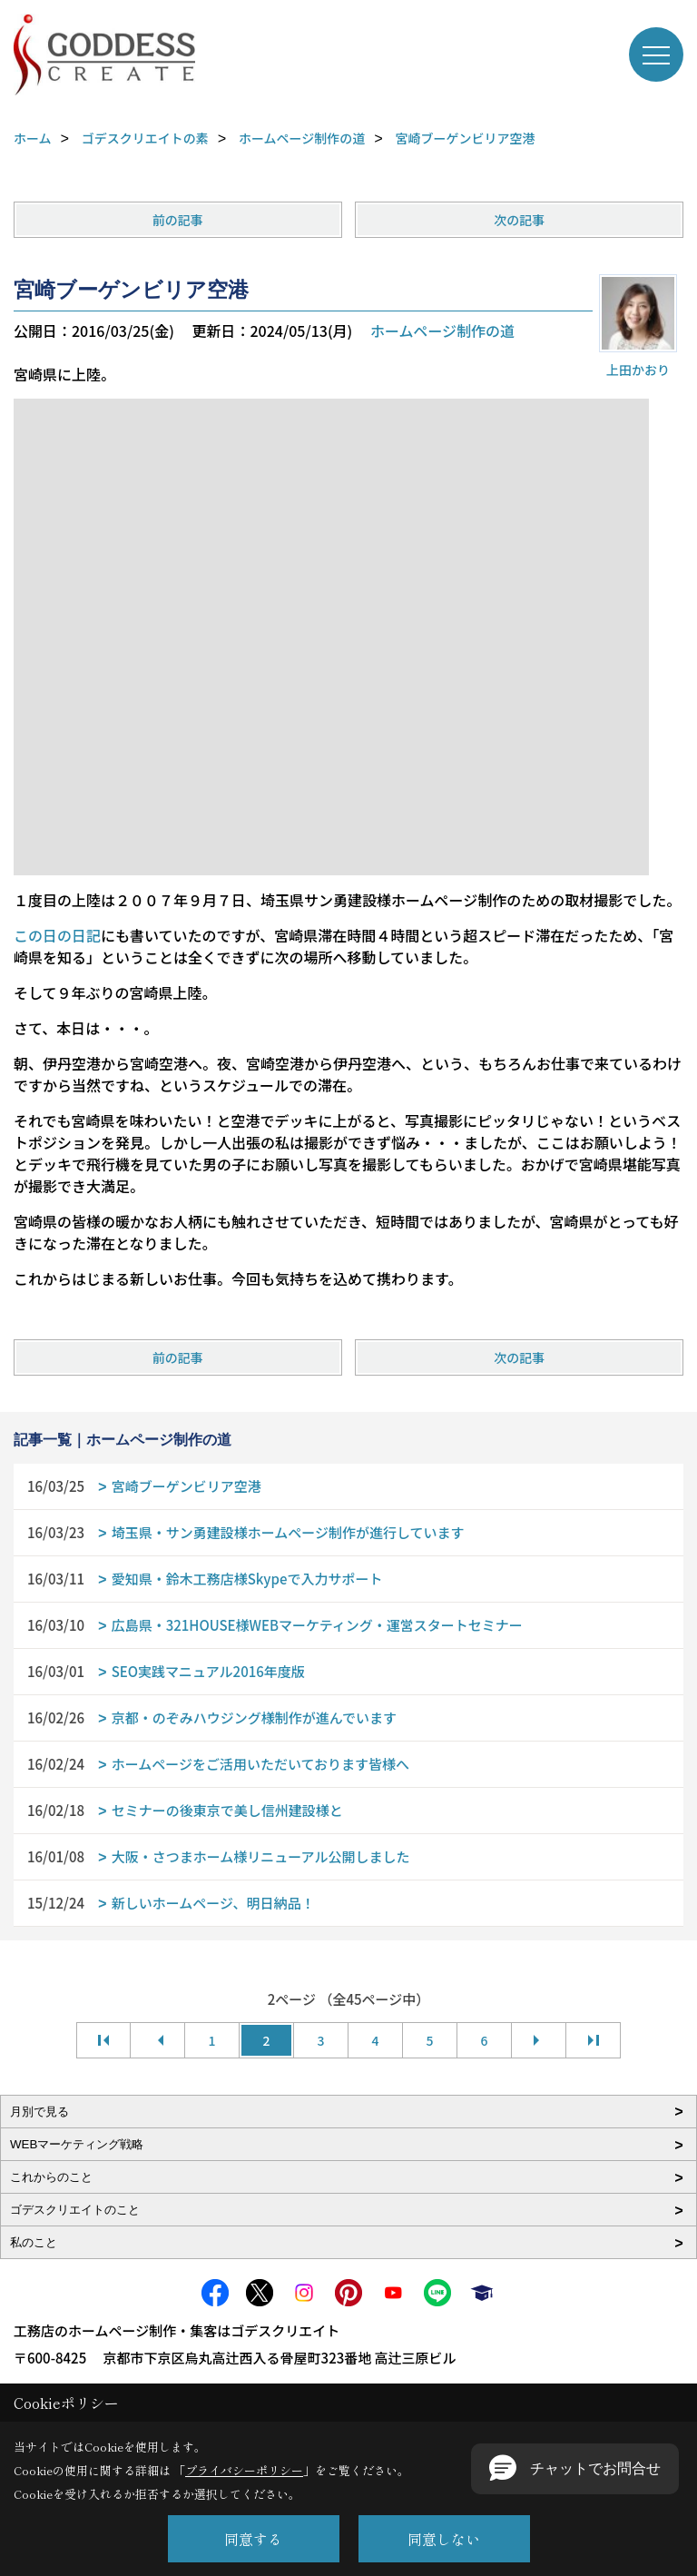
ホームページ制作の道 (442, 330)
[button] (575, 2468)
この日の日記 (57, 935)
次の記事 (519, 220)
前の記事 (177, 220)
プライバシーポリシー (244, 2470)
